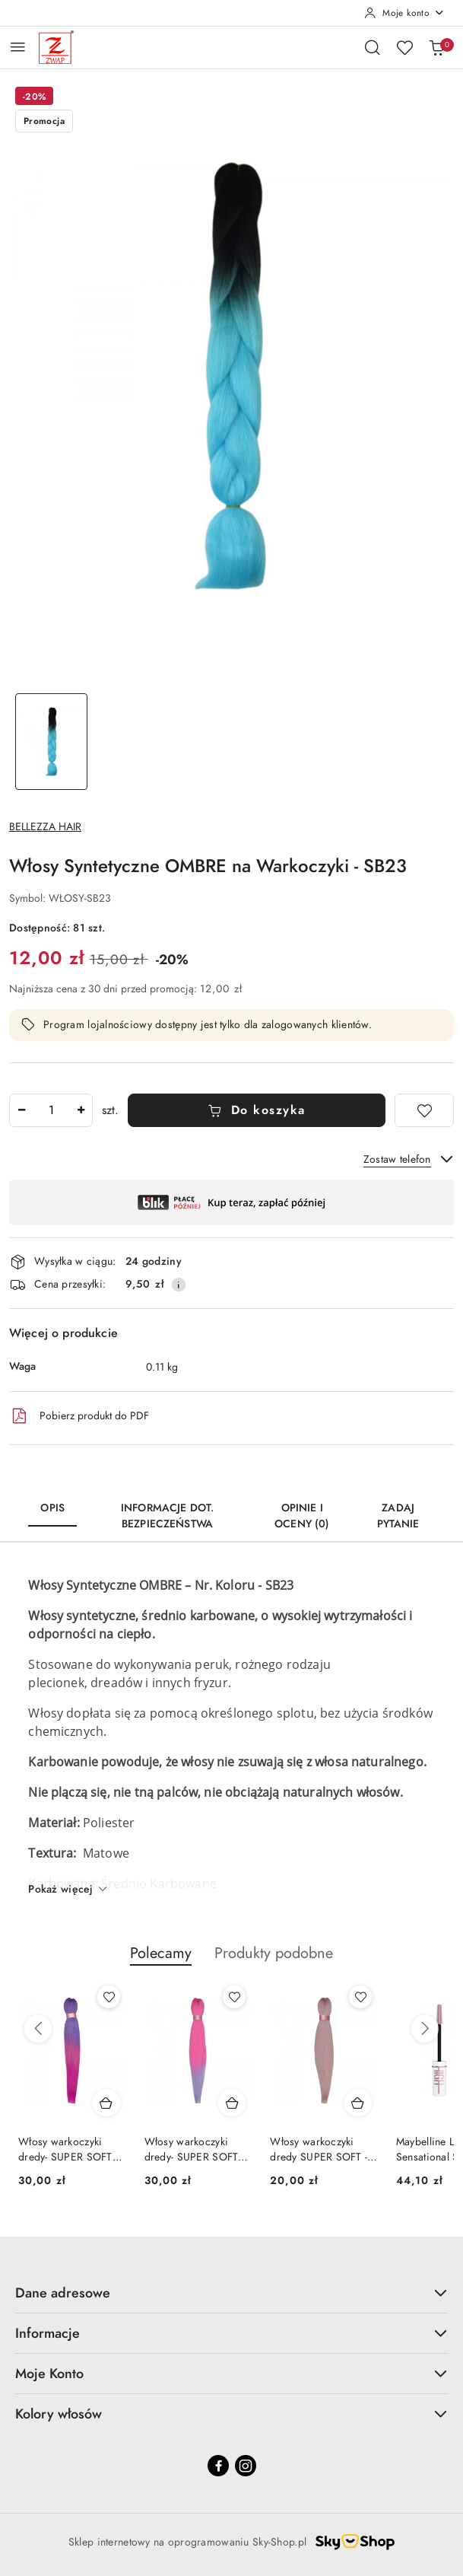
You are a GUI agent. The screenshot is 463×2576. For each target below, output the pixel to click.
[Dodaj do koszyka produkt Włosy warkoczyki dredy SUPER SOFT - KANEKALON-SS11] (358, 2102)
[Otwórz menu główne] (18, 47)
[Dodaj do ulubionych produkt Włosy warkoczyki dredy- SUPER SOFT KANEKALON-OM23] (234, 1996)
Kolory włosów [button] (231, 2413)
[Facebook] (218, 2465)
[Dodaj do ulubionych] (424, 1110)
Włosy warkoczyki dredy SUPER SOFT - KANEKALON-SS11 (318, 2150)
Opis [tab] (52, 1508)
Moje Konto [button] (231, 2373)
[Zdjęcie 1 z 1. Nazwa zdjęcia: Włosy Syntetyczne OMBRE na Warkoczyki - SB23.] (51, 741)
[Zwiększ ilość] (80, 1110)
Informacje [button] (231, 2332)
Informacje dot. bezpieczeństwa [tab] (167, 1516)
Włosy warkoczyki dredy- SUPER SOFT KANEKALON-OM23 (192, 2150)
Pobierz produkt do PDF (79, 1416)
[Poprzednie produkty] (38, 2029)
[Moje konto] (404, 13)
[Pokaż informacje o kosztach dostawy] (178, 1284)
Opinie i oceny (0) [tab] (301, 1516)
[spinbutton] (51, 1110)
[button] (161, 1961)
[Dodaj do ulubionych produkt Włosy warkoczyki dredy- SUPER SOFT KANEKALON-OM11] (108, 1996)
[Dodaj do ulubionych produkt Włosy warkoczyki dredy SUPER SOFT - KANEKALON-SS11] (360, 1996)
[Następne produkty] (425, 2029)
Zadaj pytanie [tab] (398, 1516)
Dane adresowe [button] (231, 2292)
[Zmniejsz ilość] (21, 1110)
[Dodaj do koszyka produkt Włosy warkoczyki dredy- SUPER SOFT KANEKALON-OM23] (232, 2102)
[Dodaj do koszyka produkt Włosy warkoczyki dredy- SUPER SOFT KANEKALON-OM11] (106, 2102)
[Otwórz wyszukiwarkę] (372, 47)
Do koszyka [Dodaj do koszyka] (257, 1110)
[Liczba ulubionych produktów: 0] (404, 47)
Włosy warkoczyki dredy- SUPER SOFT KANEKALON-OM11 (65, 2150)
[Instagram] (245, 2465)
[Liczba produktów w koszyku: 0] (436, 47)
